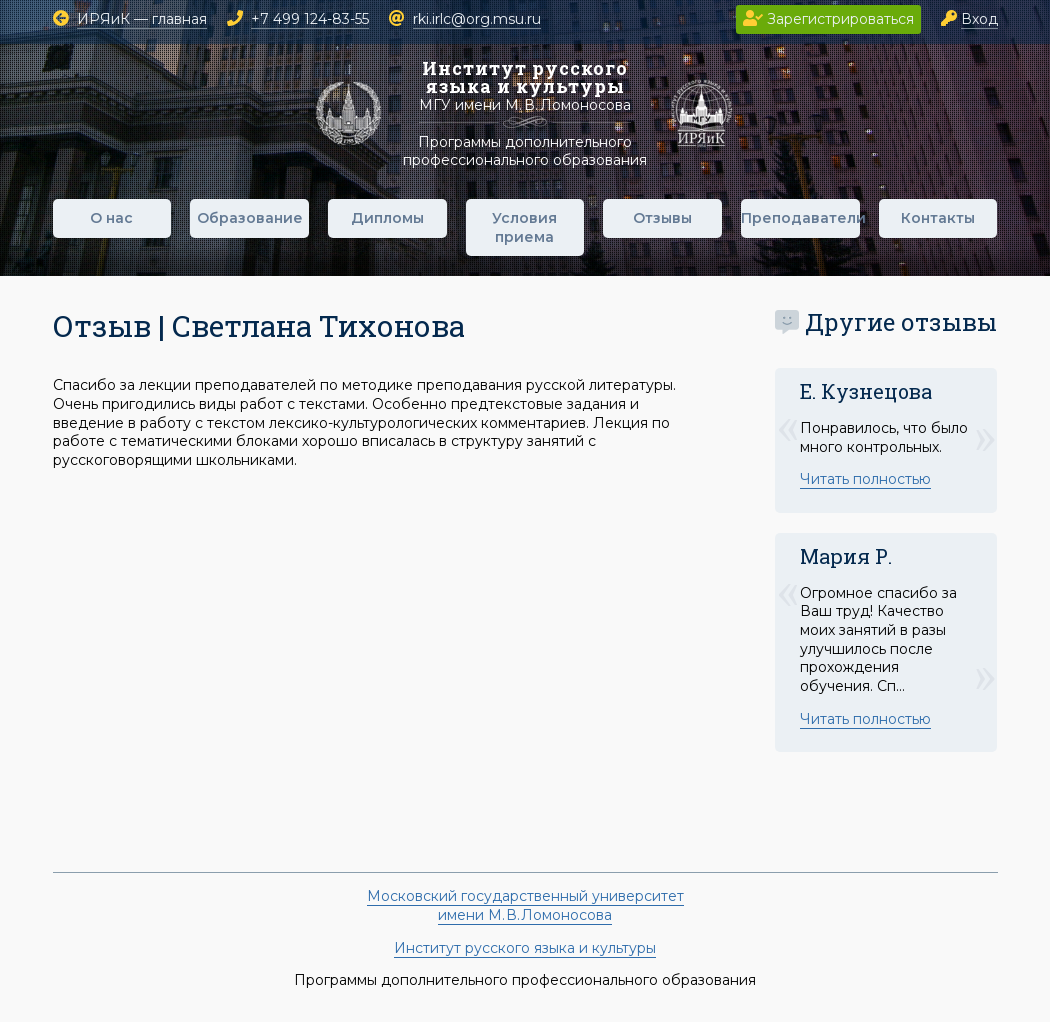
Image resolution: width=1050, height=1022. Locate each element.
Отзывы (662, 218)
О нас (111, 218)
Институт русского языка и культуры (525, 948)
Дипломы (387, 218)
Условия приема (524, 227)
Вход (979, 19)
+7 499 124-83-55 (310, 19)
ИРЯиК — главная (142, 19)
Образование (250, 218)
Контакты (938, 218)
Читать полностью (865, 479)
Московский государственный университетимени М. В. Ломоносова (525, 905)
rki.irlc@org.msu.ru (477, 19)
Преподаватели (800, 218)
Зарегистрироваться (828, 19)
